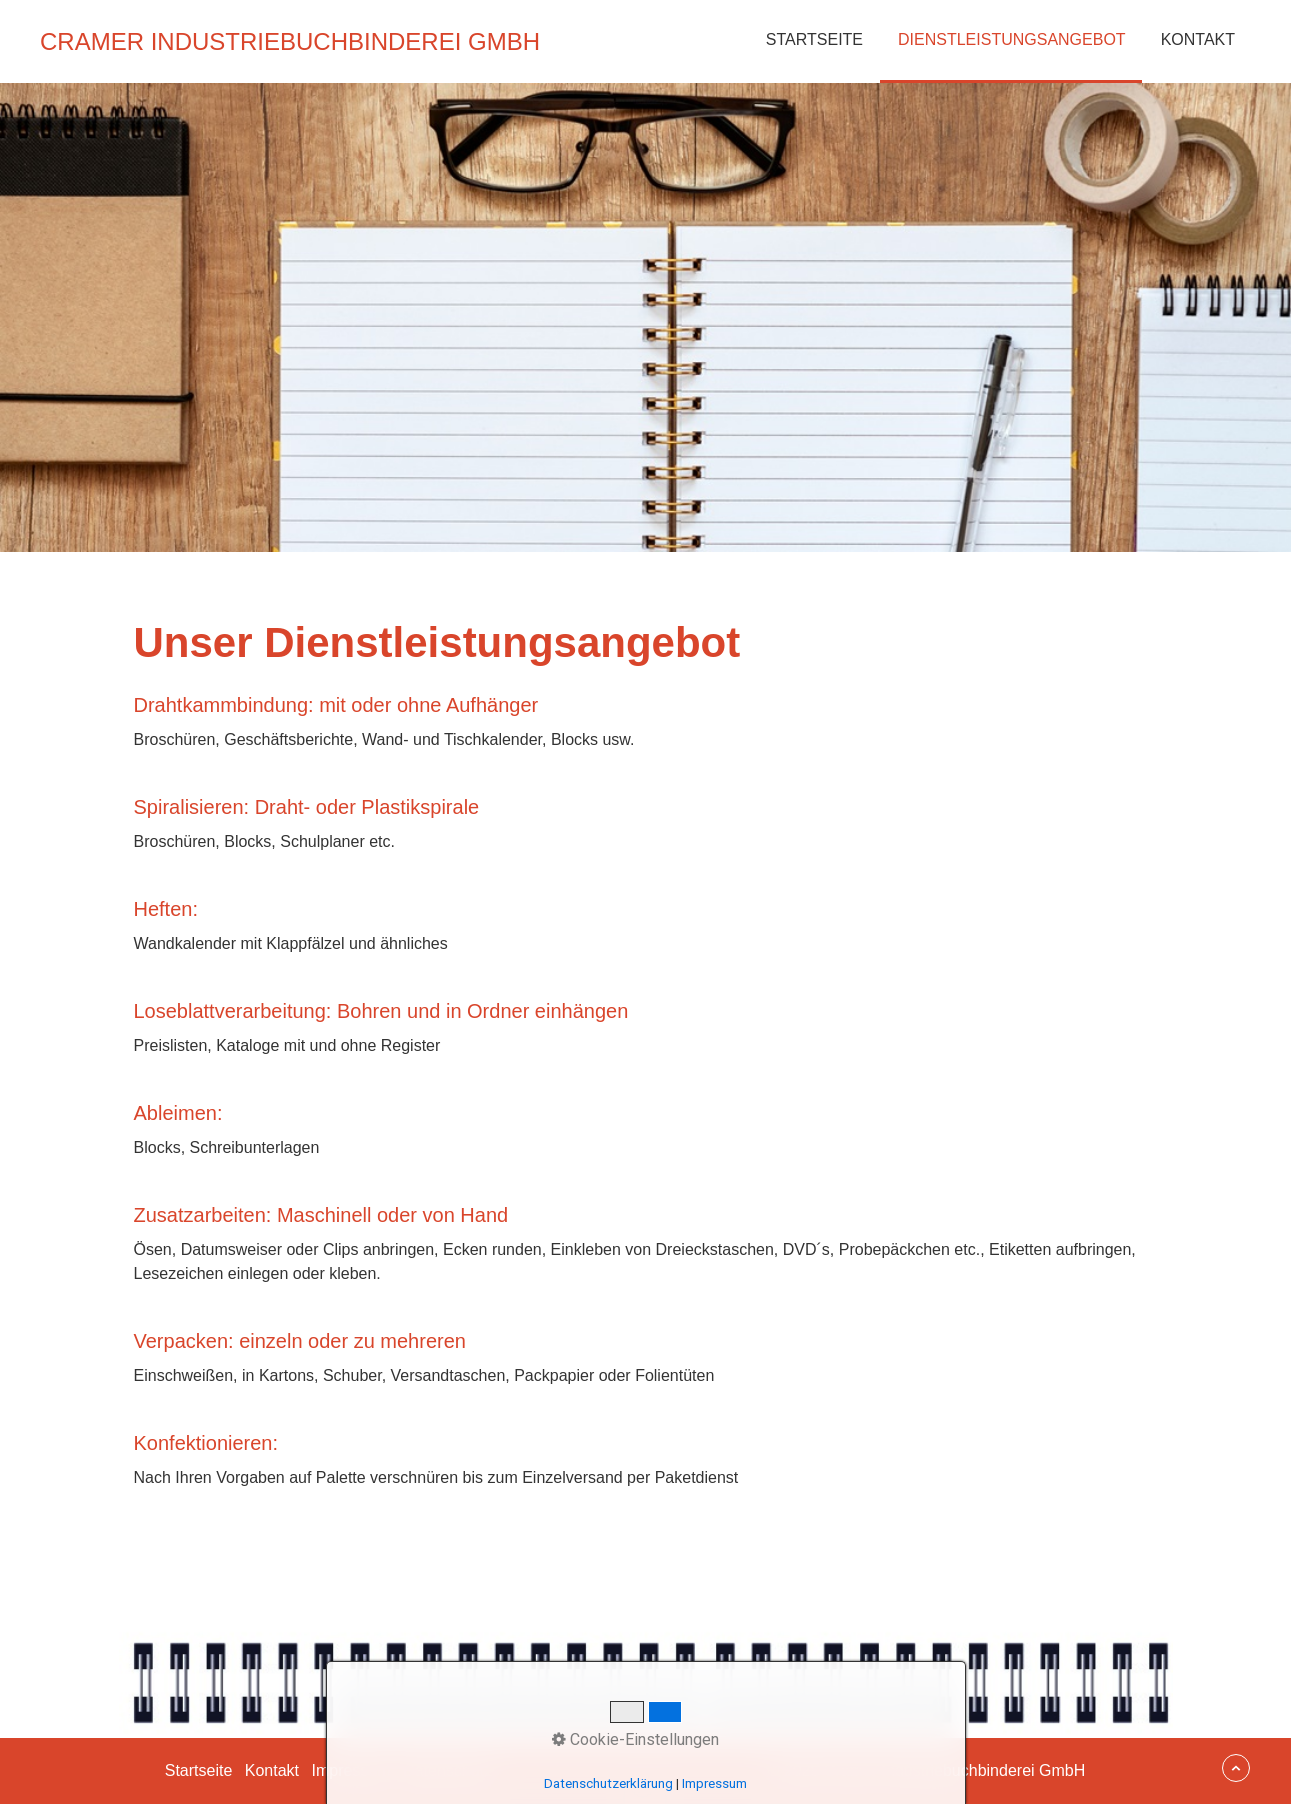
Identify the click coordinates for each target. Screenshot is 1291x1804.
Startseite (814, 39)
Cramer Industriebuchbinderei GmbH (290, 41)
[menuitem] (813, 41)
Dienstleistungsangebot (1012, 39)
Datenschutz (447, 1770)
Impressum (351, 1770)
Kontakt (1198, 39)
